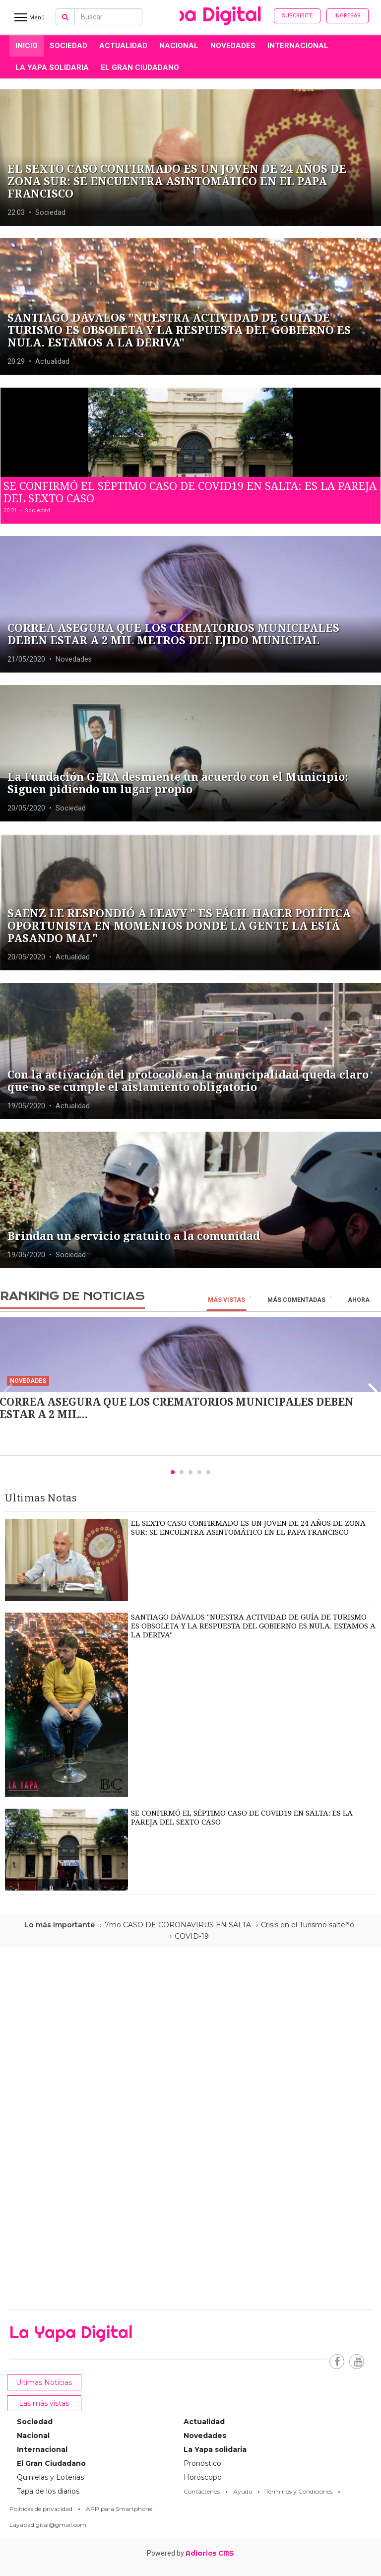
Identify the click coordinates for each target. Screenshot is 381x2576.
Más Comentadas (296, 1299)
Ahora (359, 1299)
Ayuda (242, 2491)
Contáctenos (202, 2491)
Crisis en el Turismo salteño (307, 1924)
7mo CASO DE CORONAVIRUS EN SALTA (178, 1924)
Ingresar (347, 15)
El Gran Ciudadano (140, 67)
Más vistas (226, 1299)
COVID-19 (192, 1936)
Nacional (178, 45)
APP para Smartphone (119, 2508)
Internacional (297, 45)
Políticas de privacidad (40, 2508)
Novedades (232, 45)
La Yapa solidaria (52, 67)
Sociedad (68, 45)
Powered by (190, 2553)
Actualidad (123, 45)
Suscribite (297, 15)
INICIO (26, 45)
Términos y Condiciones (298, 2491)
